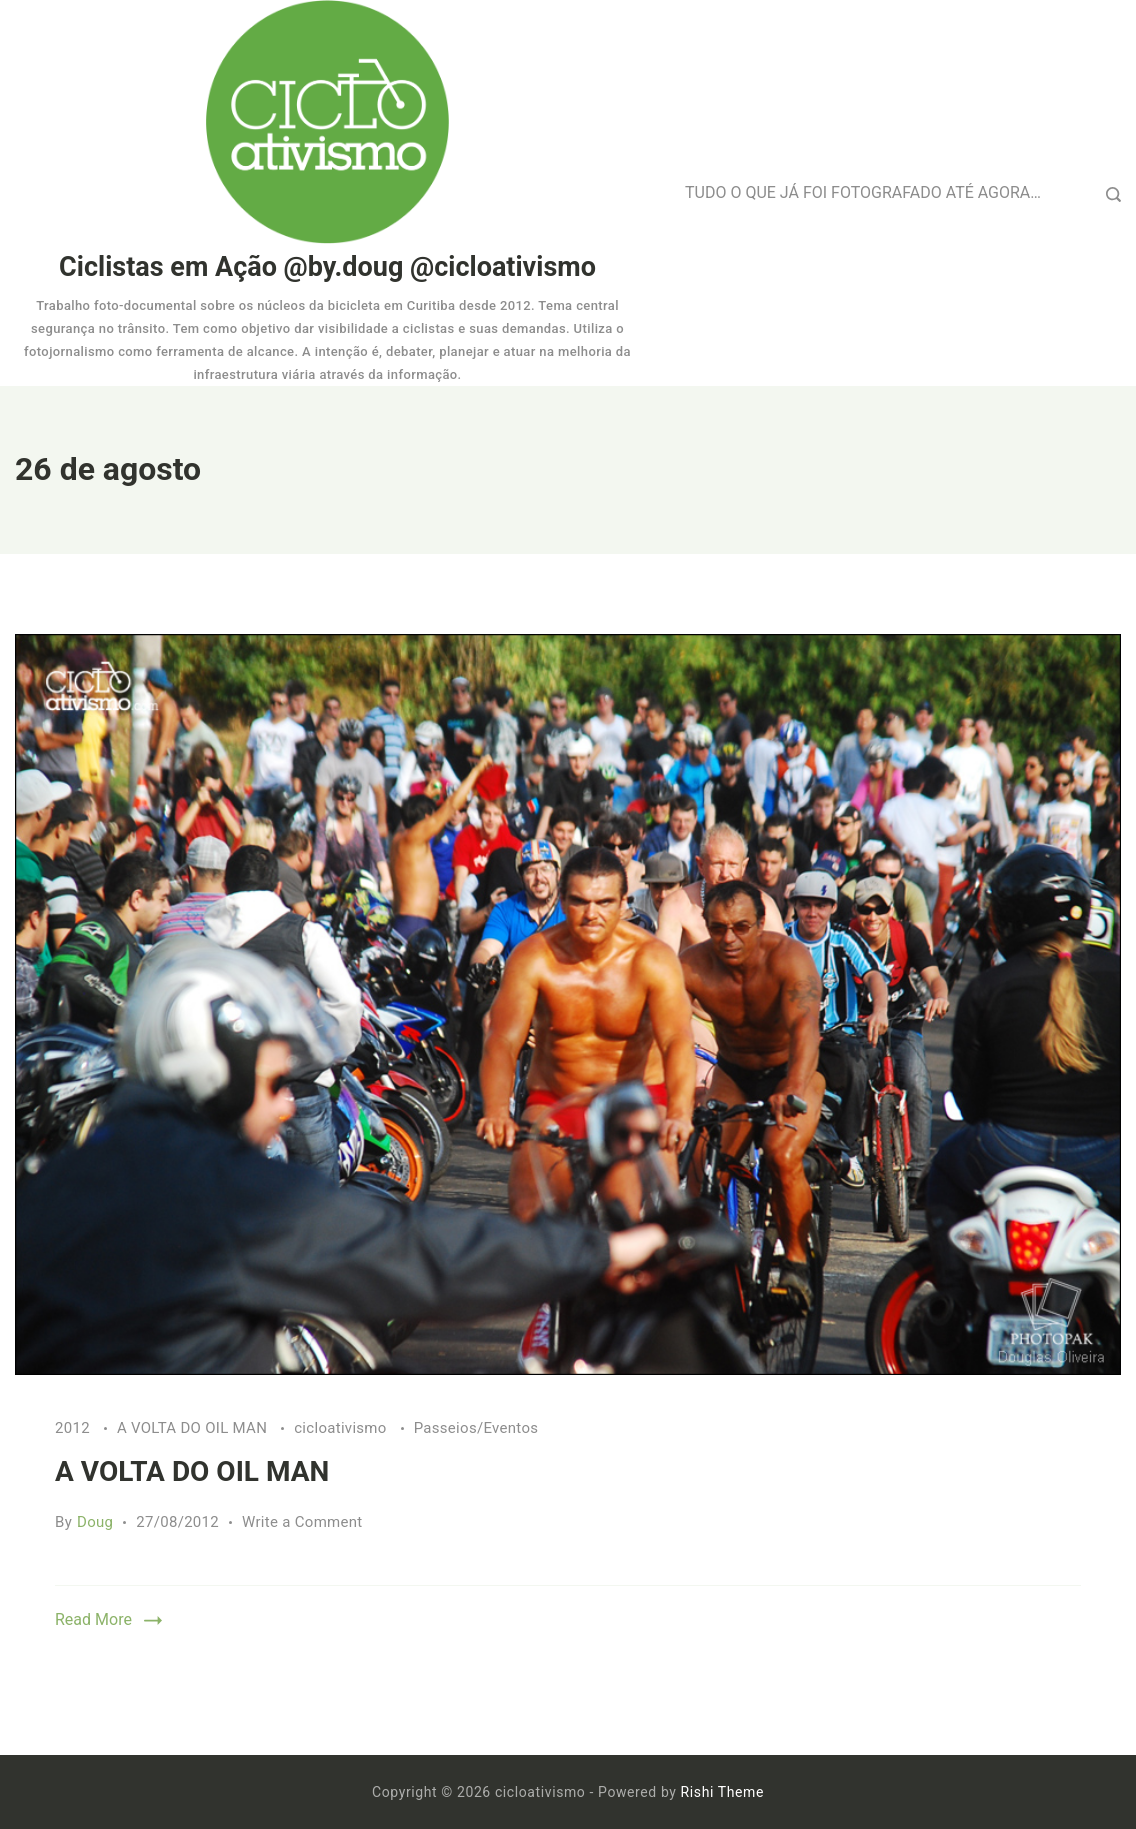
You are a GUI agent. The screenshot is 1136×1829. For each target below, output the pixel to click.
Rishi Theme (722, 1792)
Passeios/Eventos (476, 1428)
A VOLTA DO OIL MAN (194, 1428)
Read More (93, 1619)
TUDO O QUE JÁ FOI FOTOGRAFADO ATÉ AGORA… (863, 192)
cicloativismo (342, 1428)
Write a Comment (302, 1522)
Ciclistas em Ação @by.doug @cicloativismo (327, 267)
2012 (74, 1428)
